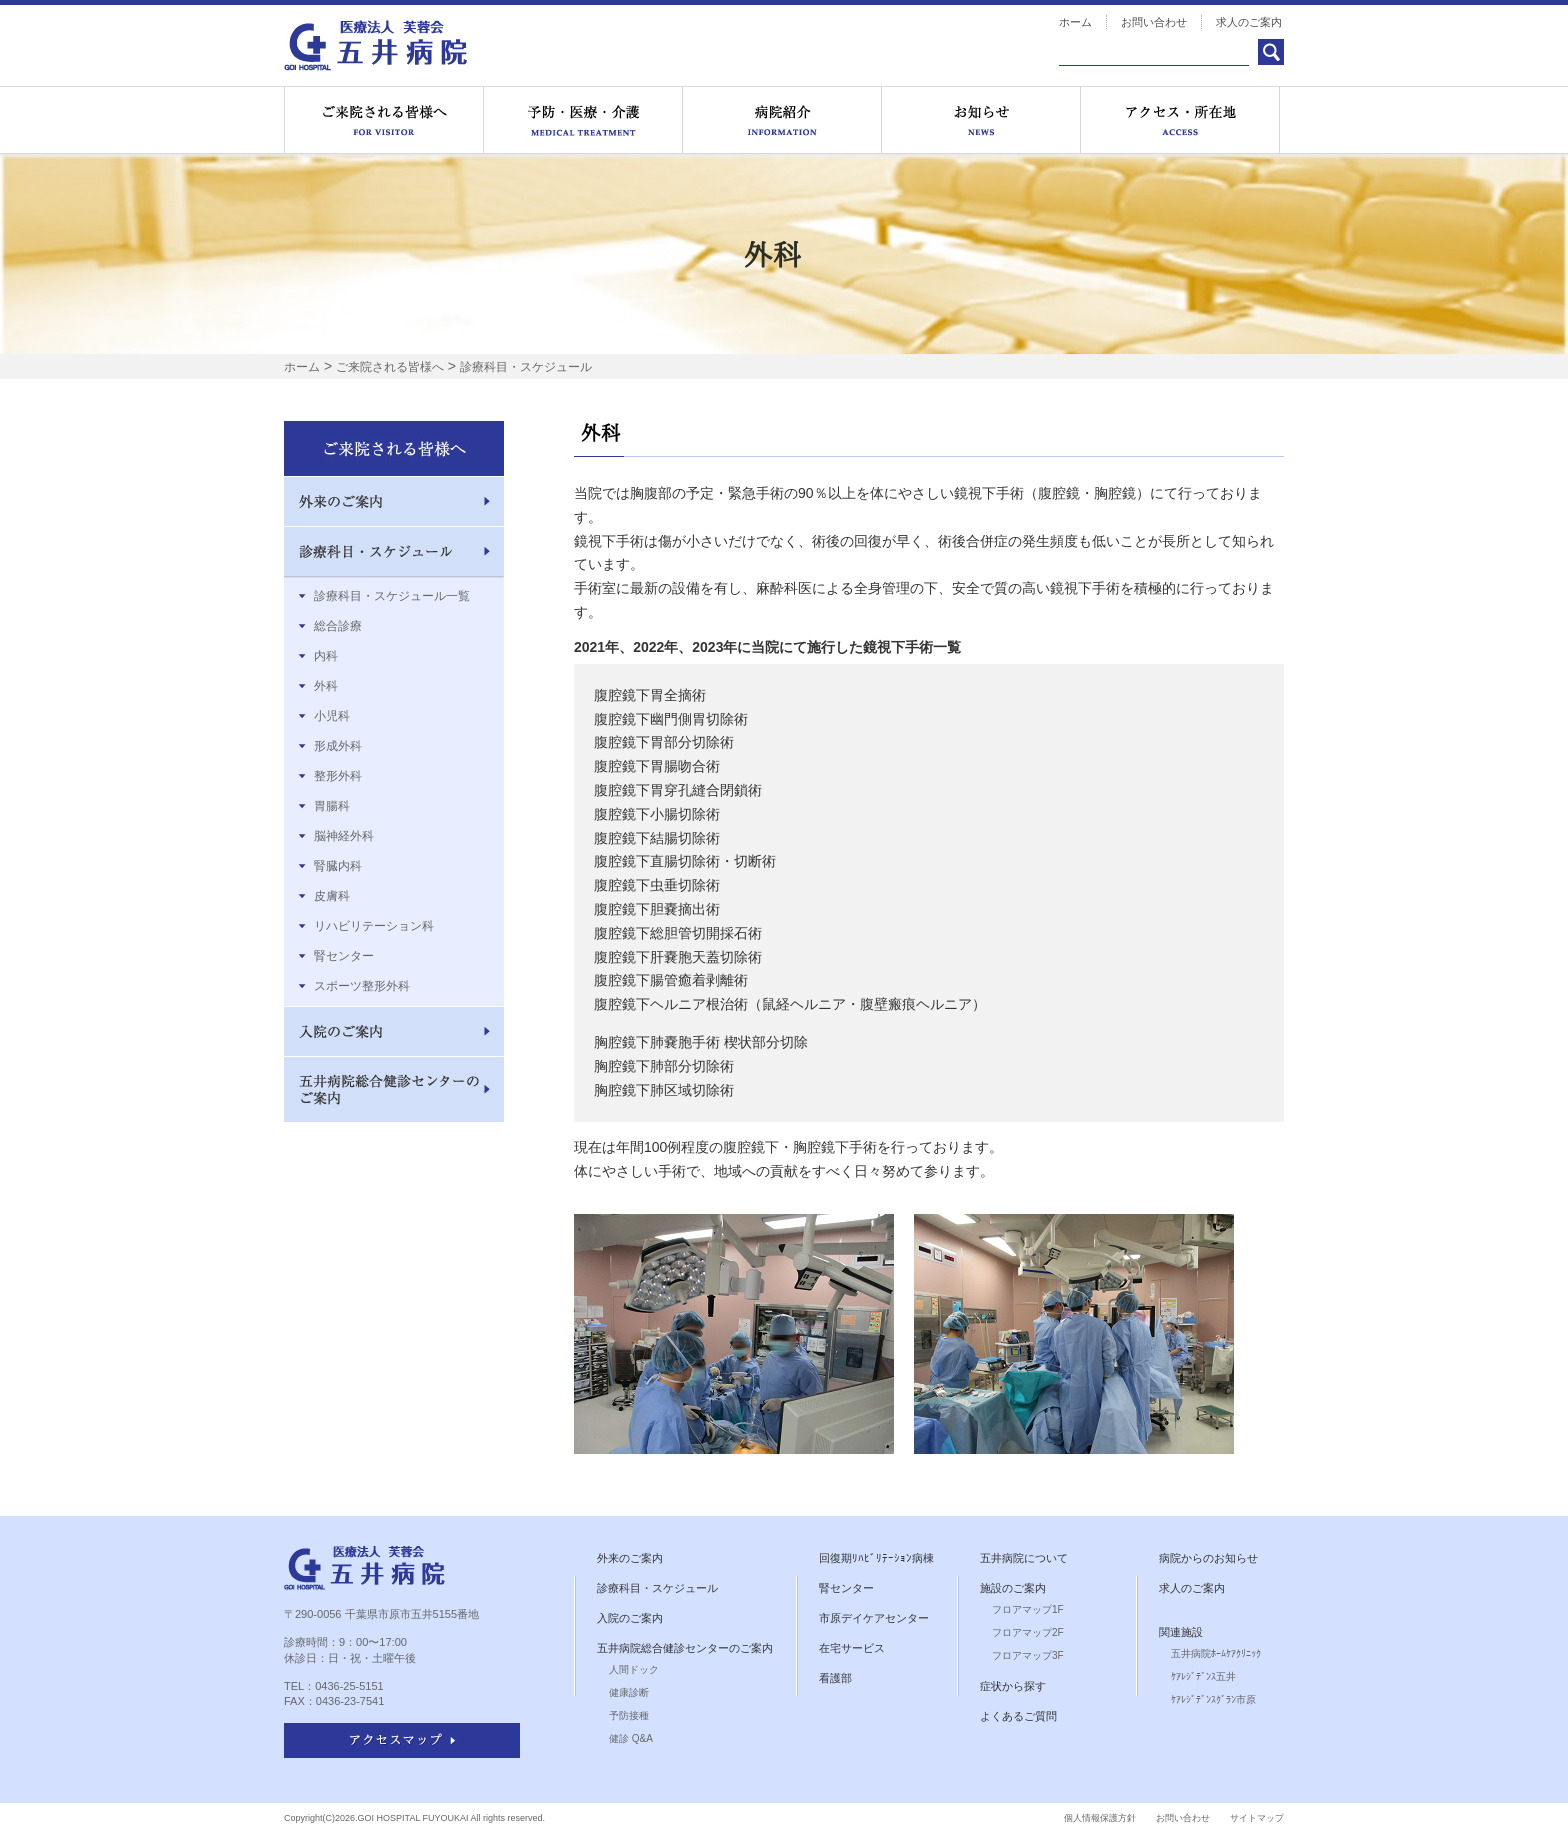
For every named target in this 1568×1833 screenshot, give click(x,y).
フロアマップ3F (1028, 1655)
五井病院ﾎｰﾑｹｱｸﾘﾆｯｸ (1216, 1653)
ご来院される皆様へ (384, 120)
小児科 (332, 716)
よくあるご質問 (1018, 1716)
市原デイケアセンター (874, 1618)
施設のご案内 (1013, 1588)
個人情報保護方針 (1100, 1818)
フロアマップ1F (1028, 1609)
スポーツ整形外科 (362, 986)
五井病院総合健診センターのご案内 (685, 1648)
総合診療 (338, 626)
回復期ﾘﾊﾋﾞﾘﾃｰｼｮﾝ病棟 (876, 1558)
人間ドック (634, 1669)
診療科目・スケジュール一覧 (392, 596)
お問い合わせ (1154, 22)
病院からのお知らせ (1208, 1558)
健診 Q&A (631, 1738)
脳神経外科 (344, 836)
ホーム (1075, 22)
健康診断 (629, 1692)
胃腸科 (332, 806)
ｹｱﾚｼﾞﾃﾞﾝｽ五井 (1203, 1676)
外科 (326, 686)
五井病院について (1024, 1558)
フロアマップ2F (1028, 1632)
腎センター (344, 956)
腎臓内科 (338, 866)
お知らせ (981, 120)
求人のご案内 (1249, 22)
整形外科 (338, 776)
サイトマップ (1257, 1818)
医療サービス (583, 120)
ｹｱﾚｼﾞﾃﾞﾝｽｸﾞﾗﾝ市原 (1213, 1699)
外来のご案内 (630, 1558)
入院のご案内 (630, 1618)
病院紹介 (782, 120)
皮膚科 (332, 896)
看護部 (835, 1678)
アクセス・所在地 (1180, 120)
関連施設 (1181, 1632)
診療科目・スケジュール (526, 367)
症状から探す (1013, 1686)
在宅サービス (852, 1648)
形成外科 (338, 746)
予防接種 (629, 1715)
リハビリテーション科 (374, 926)
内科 (326, 656)
